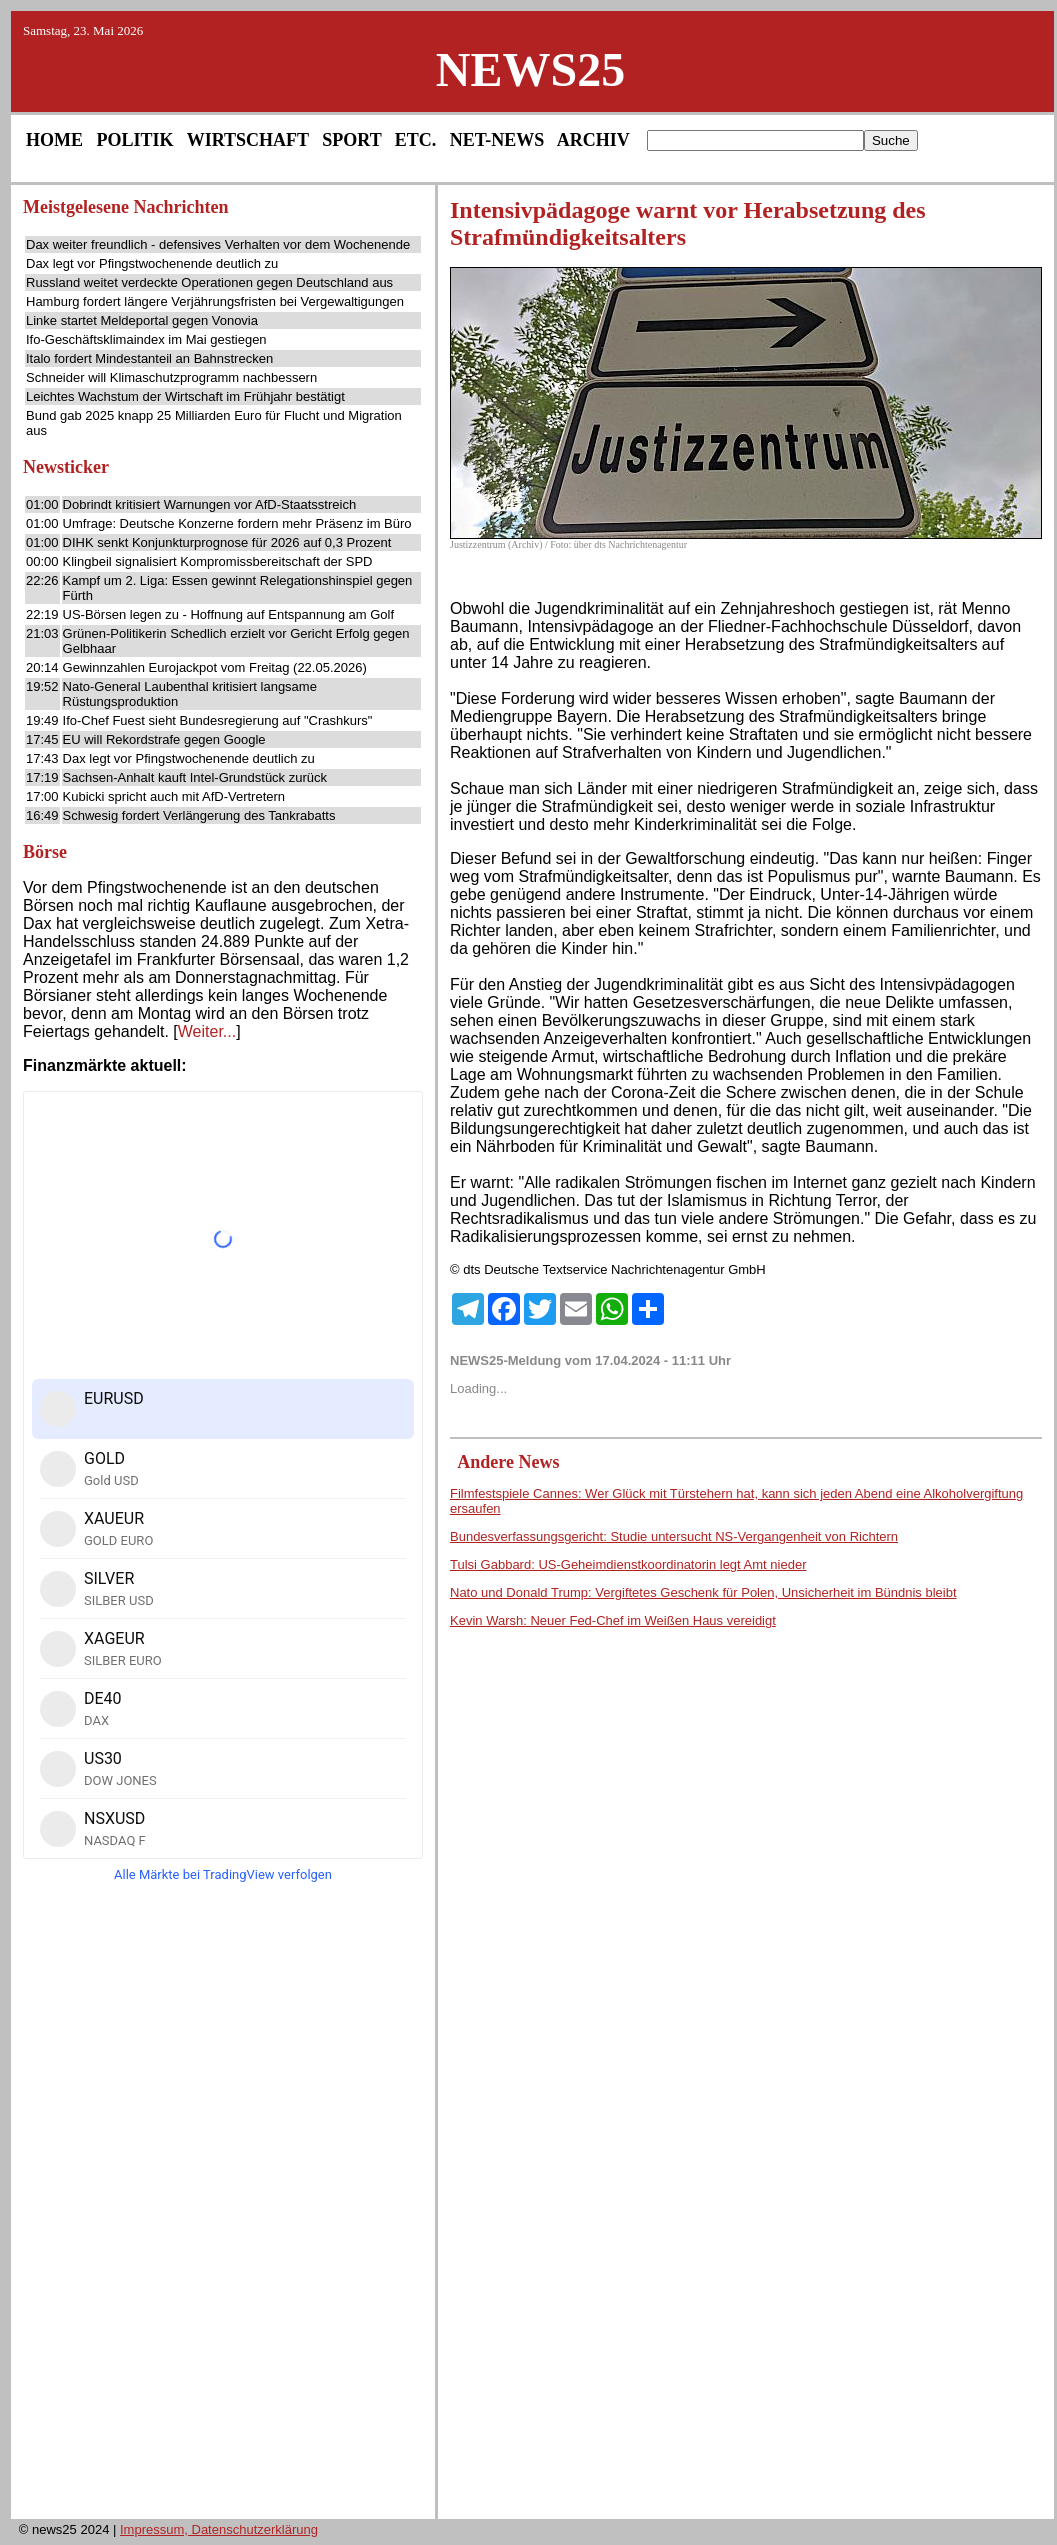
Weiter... (207, 1031)
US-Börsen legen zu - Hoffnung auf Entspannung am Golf (228, 614)
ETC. (416, 140)
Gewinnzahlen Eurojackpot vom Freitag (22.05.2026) (215, 667)
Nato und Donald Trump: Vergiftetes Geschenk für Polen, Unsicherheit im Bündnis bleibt (703, 1592)
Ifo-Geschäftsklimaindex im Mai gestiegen (146, 339)
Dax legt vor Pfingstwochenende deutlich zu (152, 263)
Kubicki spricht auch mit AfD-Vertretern (174, 796)
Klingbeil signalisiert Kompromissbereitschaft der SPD (218, 561)
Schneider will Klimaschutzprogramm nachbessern (171, 377)
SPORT (351, 140)
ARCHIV (593, 140)
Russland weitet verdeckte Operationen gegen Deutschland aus (209, 282)
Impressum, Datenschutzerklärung (219, 2529)
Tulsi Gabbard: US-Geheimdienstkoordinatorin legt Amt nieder (628, 1564)
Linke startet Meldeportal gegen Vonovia (142, 320)
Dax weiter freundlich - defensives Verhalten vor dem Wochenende (218, 244)
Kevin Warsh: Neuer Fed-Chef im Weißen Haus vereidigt (613, 1620)
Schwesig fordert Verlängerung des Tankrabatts (199, 815)
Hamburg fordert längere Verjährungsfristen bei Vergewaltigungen (215, 301)
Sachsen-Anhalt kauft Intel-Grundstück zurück (195, 777)
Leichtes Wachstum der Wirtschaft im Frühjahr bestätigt (185, 396)
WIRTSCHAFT (248, 140)
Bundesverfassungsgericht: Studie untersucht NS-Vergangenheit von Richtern (674, 1536)
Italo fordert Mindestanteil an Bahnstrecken (149, 358)
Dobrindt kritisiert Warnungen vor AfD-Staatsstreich (210, 504)
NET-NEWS (497, 140)
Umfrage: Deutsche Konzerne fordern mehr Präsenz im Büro (237, 523)
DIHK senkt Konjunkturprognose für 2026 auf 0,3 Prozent (227, 542)
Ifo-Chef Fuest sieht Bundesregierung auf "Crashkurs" (218, 720)
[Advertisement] (223, 2207)
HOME (54, 140)
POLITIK (135, 140)
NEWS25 (530, 69)
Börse (45, 852)
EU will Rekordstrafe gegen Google (164, 739)
